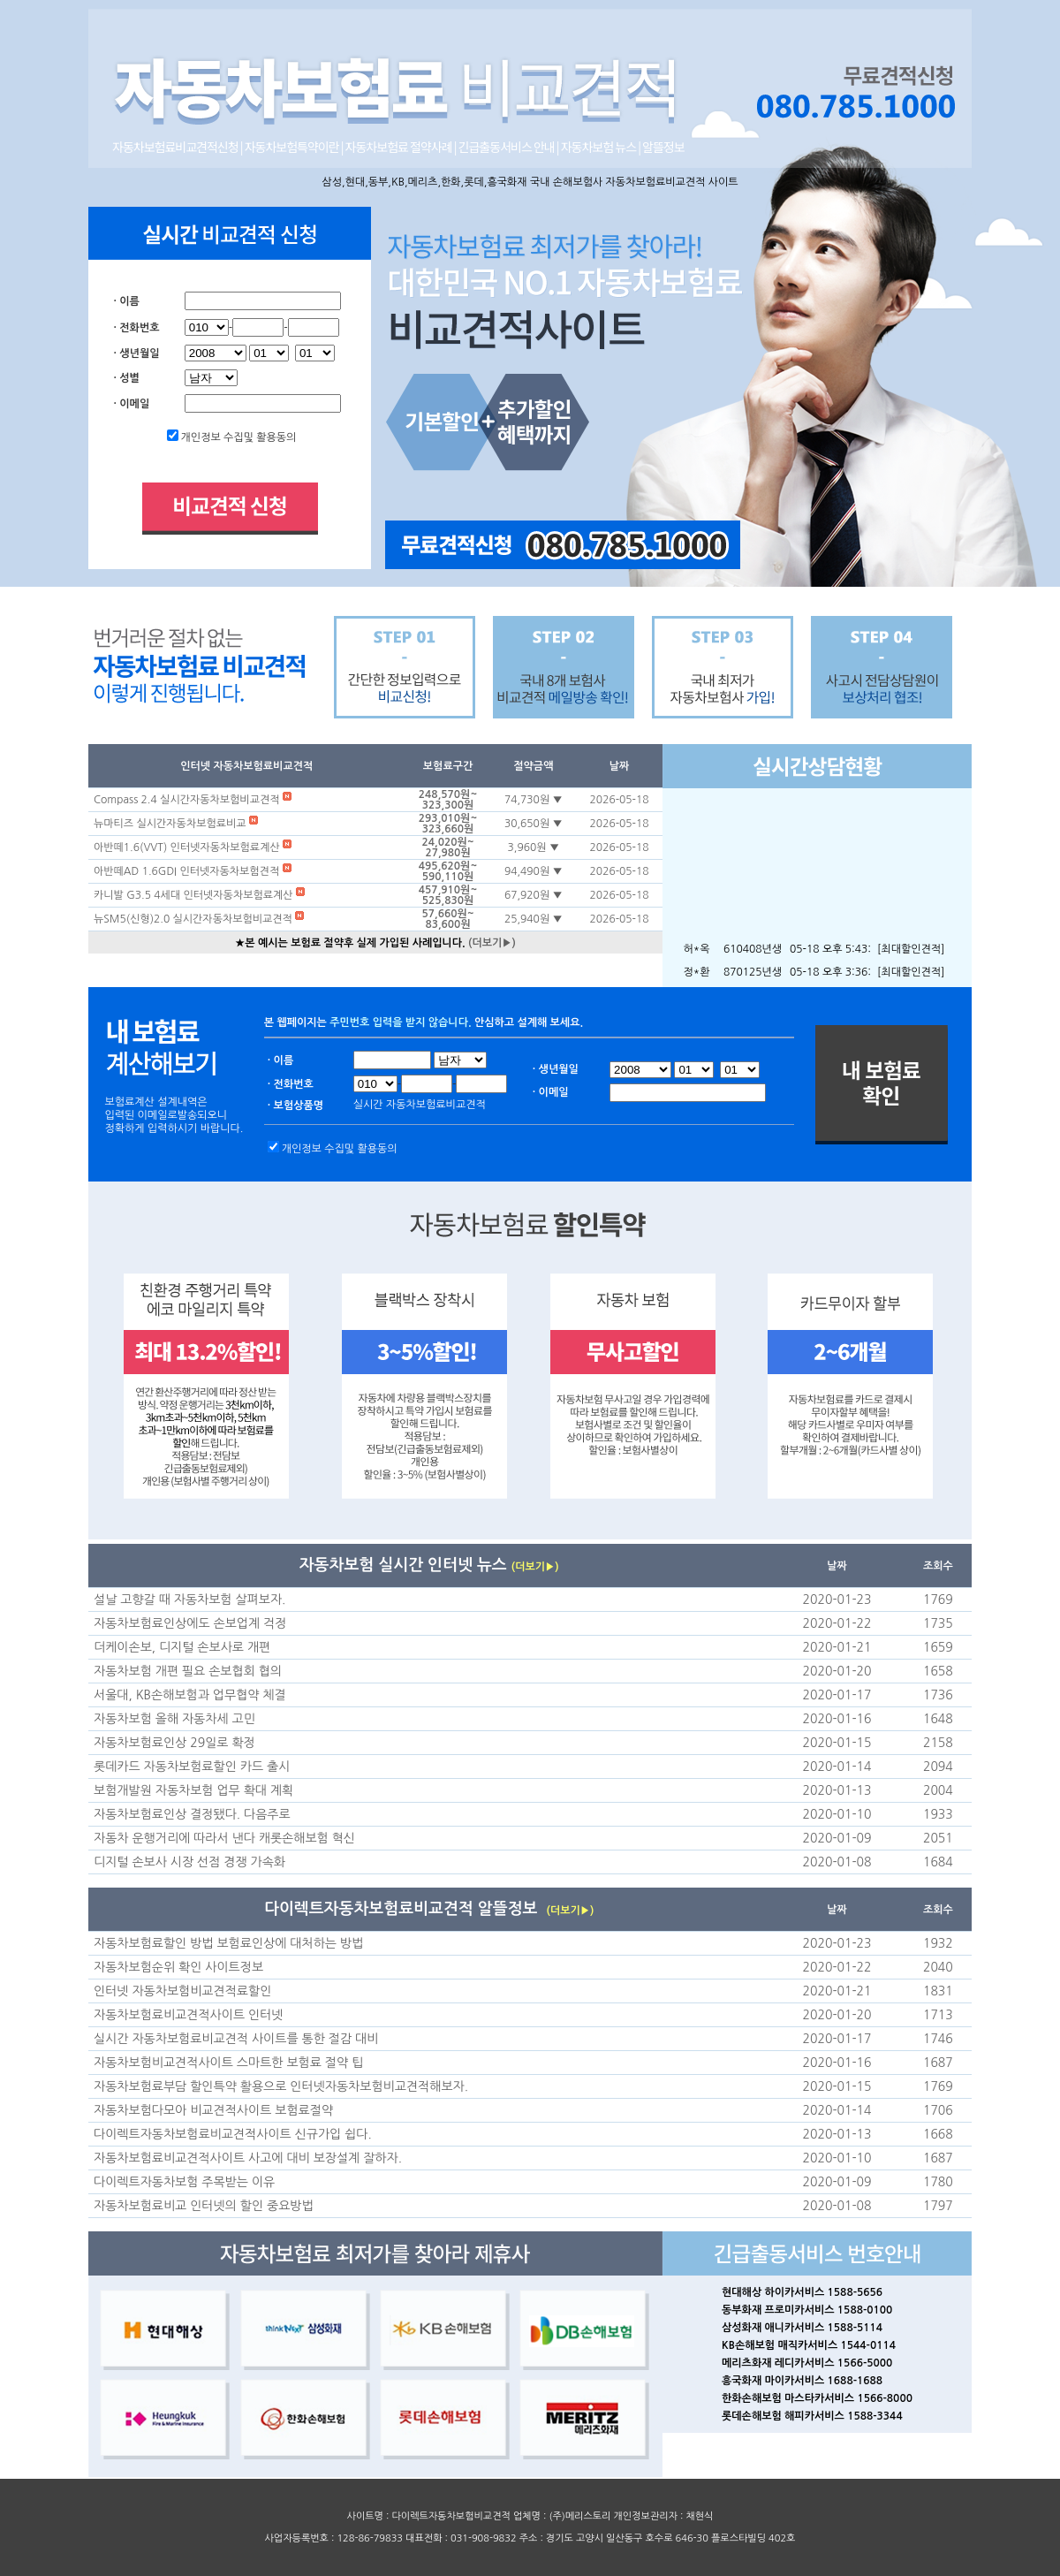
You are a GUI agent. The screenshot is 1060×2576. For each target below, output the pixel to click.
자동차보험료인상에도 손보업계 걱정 (190, 1623)
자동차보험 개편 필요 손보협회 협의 (188, 1671)
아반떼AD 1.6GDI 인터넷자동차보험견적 (188, 871)
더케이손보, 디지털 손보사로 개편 (182, 1647)
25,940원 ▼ (533, 919)
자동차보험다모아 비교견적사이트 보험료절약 (213, 2110)
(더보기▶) (492, 943)
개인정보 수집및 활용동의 (239, 437)
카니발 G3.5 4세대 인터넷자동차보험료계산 (195, 895)
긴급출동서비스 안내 (507, 147)
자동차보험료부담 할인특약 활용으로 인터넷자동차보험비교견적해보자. (281, 2086)
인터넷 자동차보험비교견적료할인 (182, 1991)
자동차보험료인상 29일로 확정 (174, 1742)
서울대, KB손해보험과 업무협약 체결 (190, 1695)
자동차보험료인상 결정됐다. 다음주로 (192, 1814)
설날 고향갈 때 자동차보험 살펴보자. (189, 1599)
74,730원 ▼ (533, 799)
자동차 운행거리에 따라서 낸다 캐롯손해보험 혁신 (224, 1838)
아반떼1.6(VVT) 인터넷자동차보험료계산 (188, 847)
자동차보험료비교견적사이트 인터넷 (188, 2015)
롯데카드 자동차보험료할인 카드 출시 (192, 1766)
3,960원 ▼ (534, 847)
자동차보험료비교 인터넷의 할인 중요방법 (204, 2206)
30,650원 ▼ (533, 823)
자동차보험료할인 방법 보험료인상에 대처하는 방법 (228, 1943)
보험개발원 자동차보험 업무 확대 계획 (193, 1790)
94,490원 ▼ (533, 871)
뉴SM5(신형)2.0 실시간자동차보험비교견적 (194, 919)
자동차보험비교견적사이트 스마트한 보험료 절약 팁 (228, 2062)
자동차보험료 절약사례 (399, 147)
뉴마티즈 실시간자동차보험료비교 (171, 823)
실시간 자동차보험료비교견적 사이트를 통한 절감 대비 (236, 2039)
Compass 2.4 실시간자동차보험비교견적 (188, 799)
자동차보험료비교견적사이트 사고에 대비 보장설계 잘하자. (248, 2158)
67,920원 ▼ (533, 895)
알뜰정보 (663, 147)
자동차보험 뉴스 (598, 147)
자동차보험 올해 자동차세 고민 (174, 1719)
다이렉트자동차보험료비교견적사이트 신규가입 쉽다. (233, 2134)
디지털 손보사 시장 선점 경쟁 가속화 (189, 1862)
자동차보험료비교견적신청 (176, 147)
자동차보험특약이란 (293, 147)
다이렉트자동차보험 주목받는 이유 (184, 2182)
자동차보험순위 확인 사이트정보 (178, 1967)
